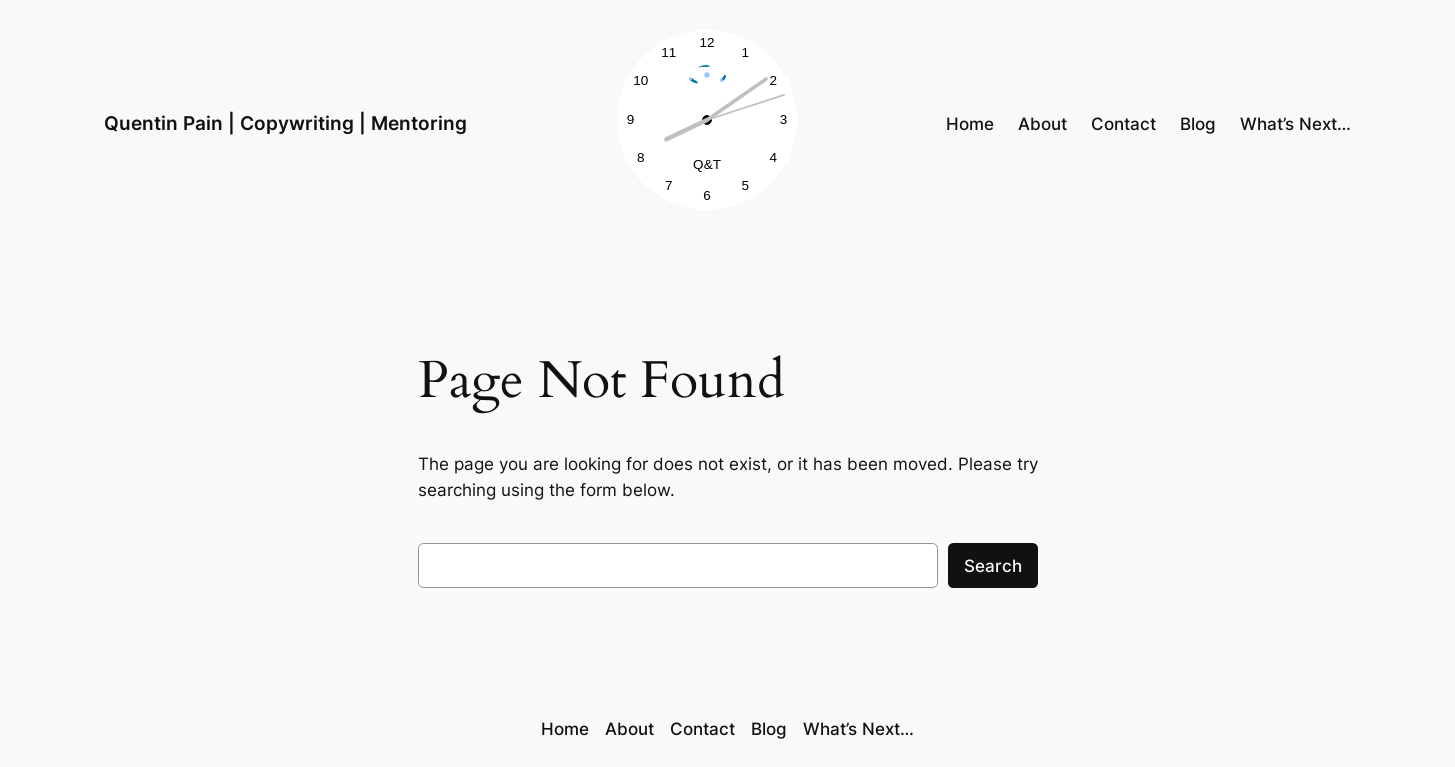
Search (993, 566)
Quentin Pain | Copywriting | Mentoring (285, 123)
